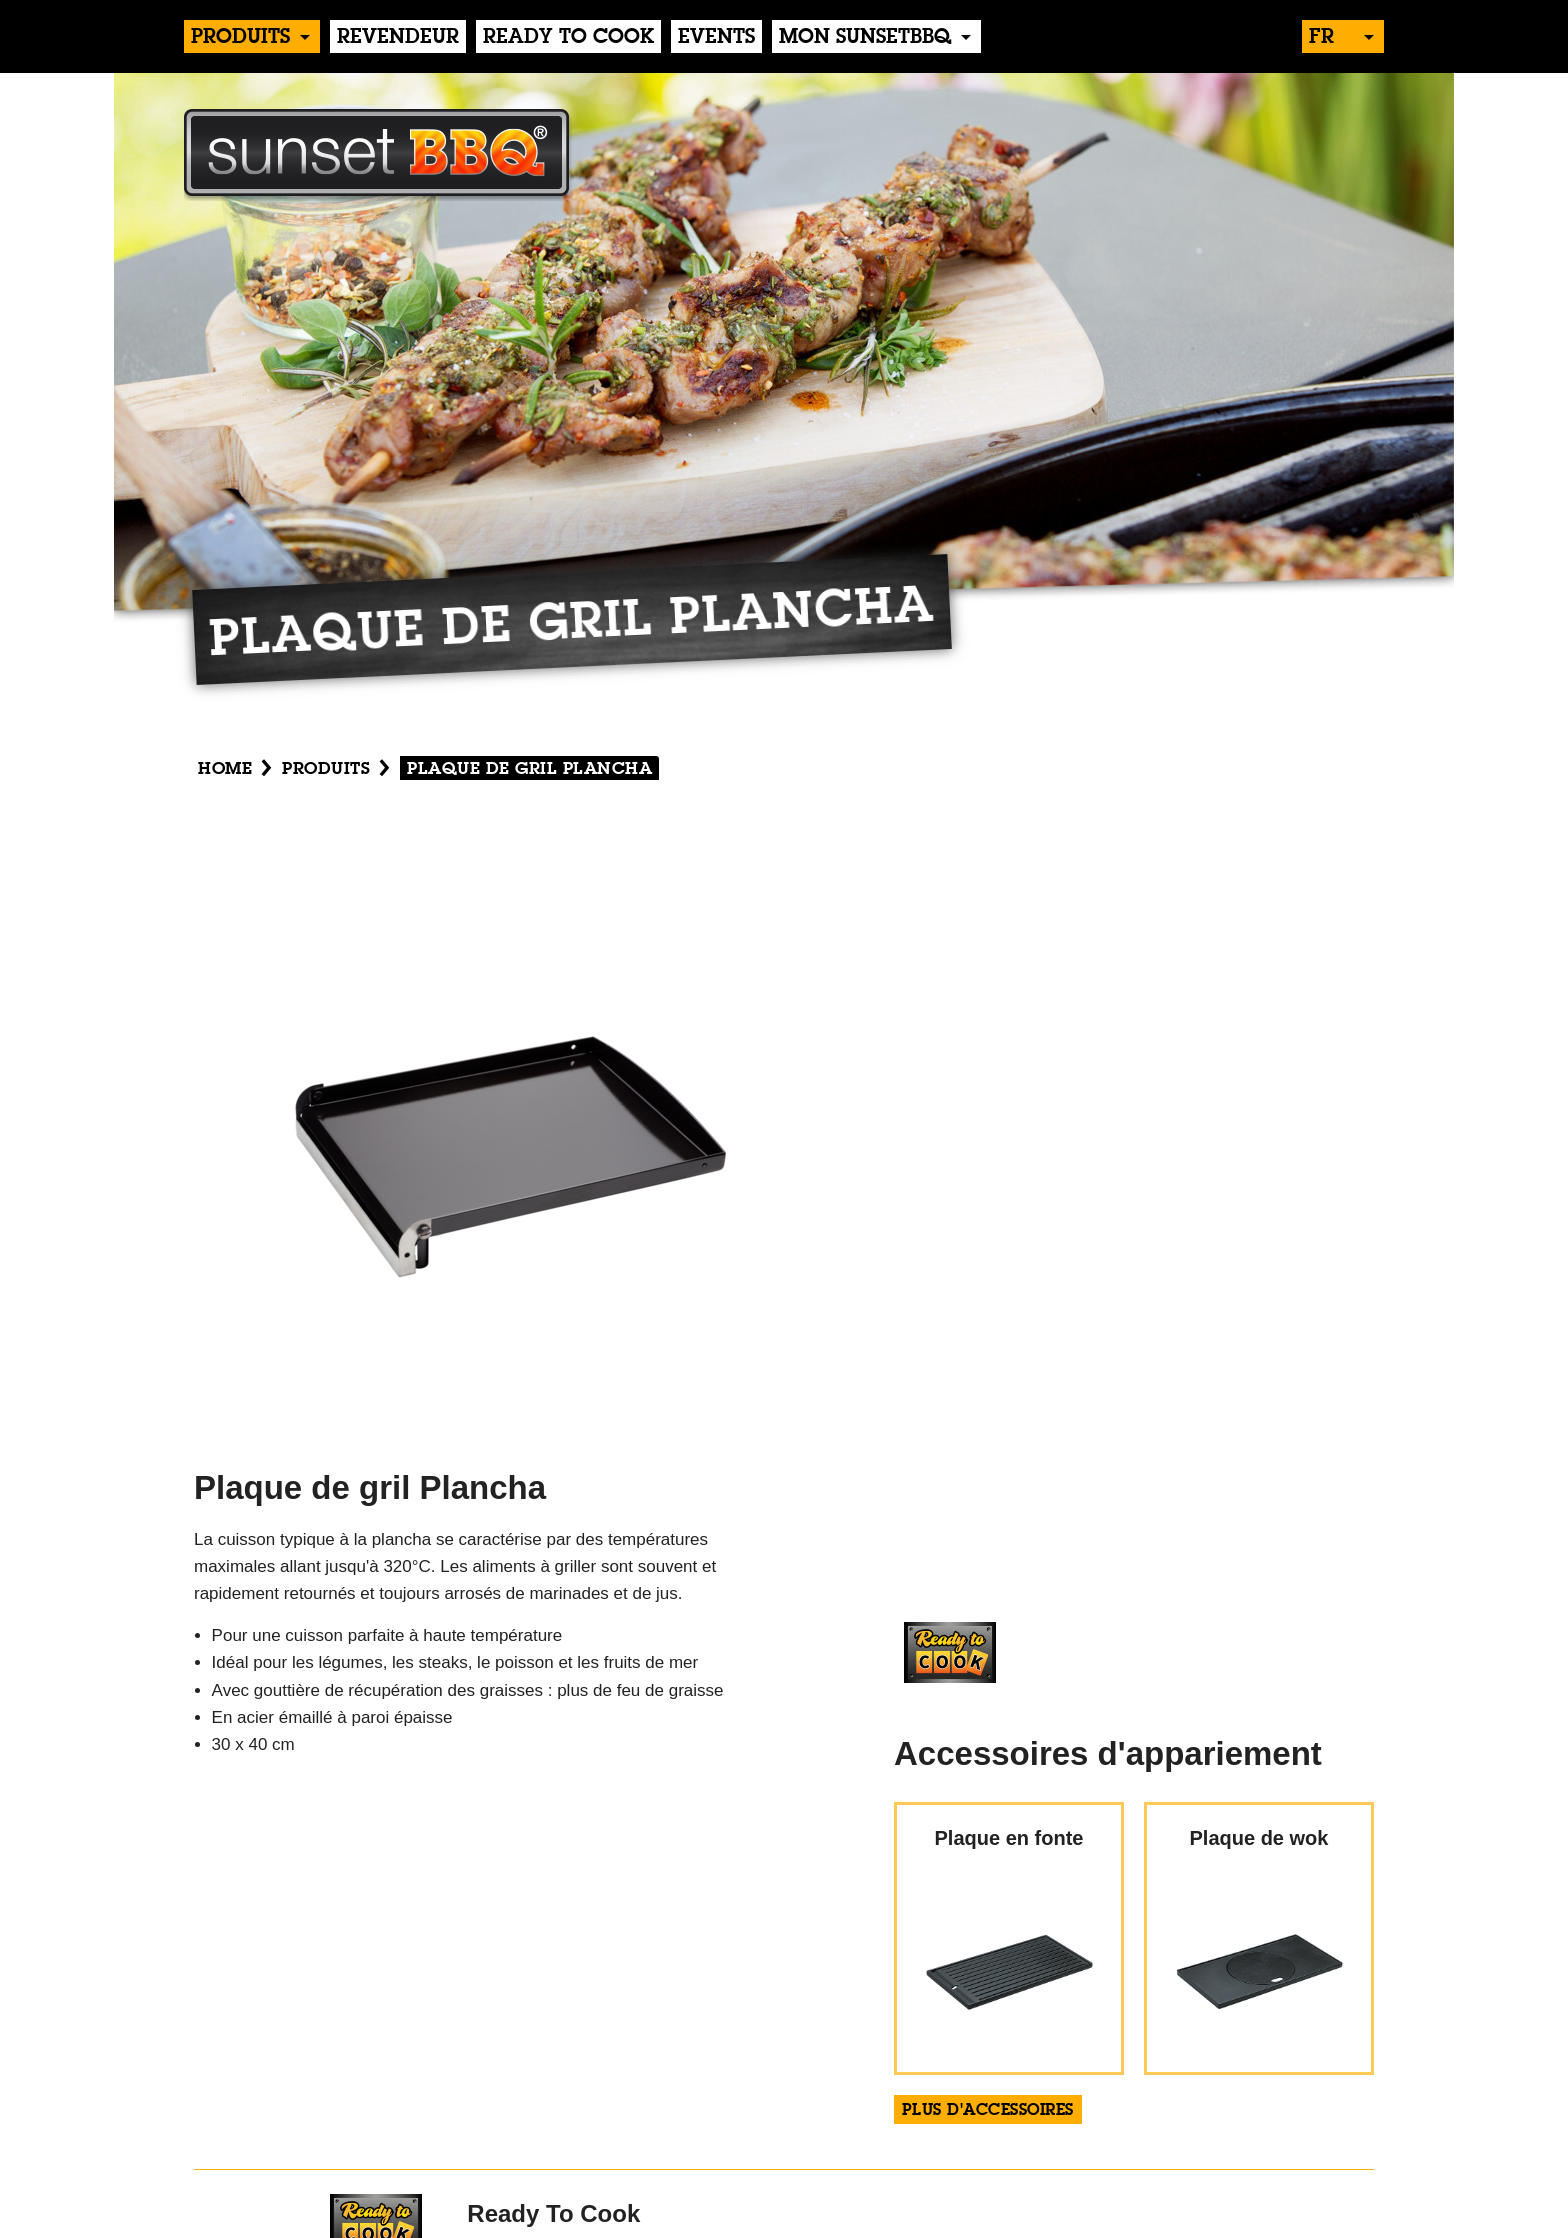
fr (1321, 38)
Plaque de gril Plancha (529, 769)
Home (225, 769)
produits (240, 38)
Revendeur (398, 38)
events (716, 38)
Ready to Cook (568, 38)
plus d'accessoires (988, 2111)
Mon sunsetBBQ (865, 38)
